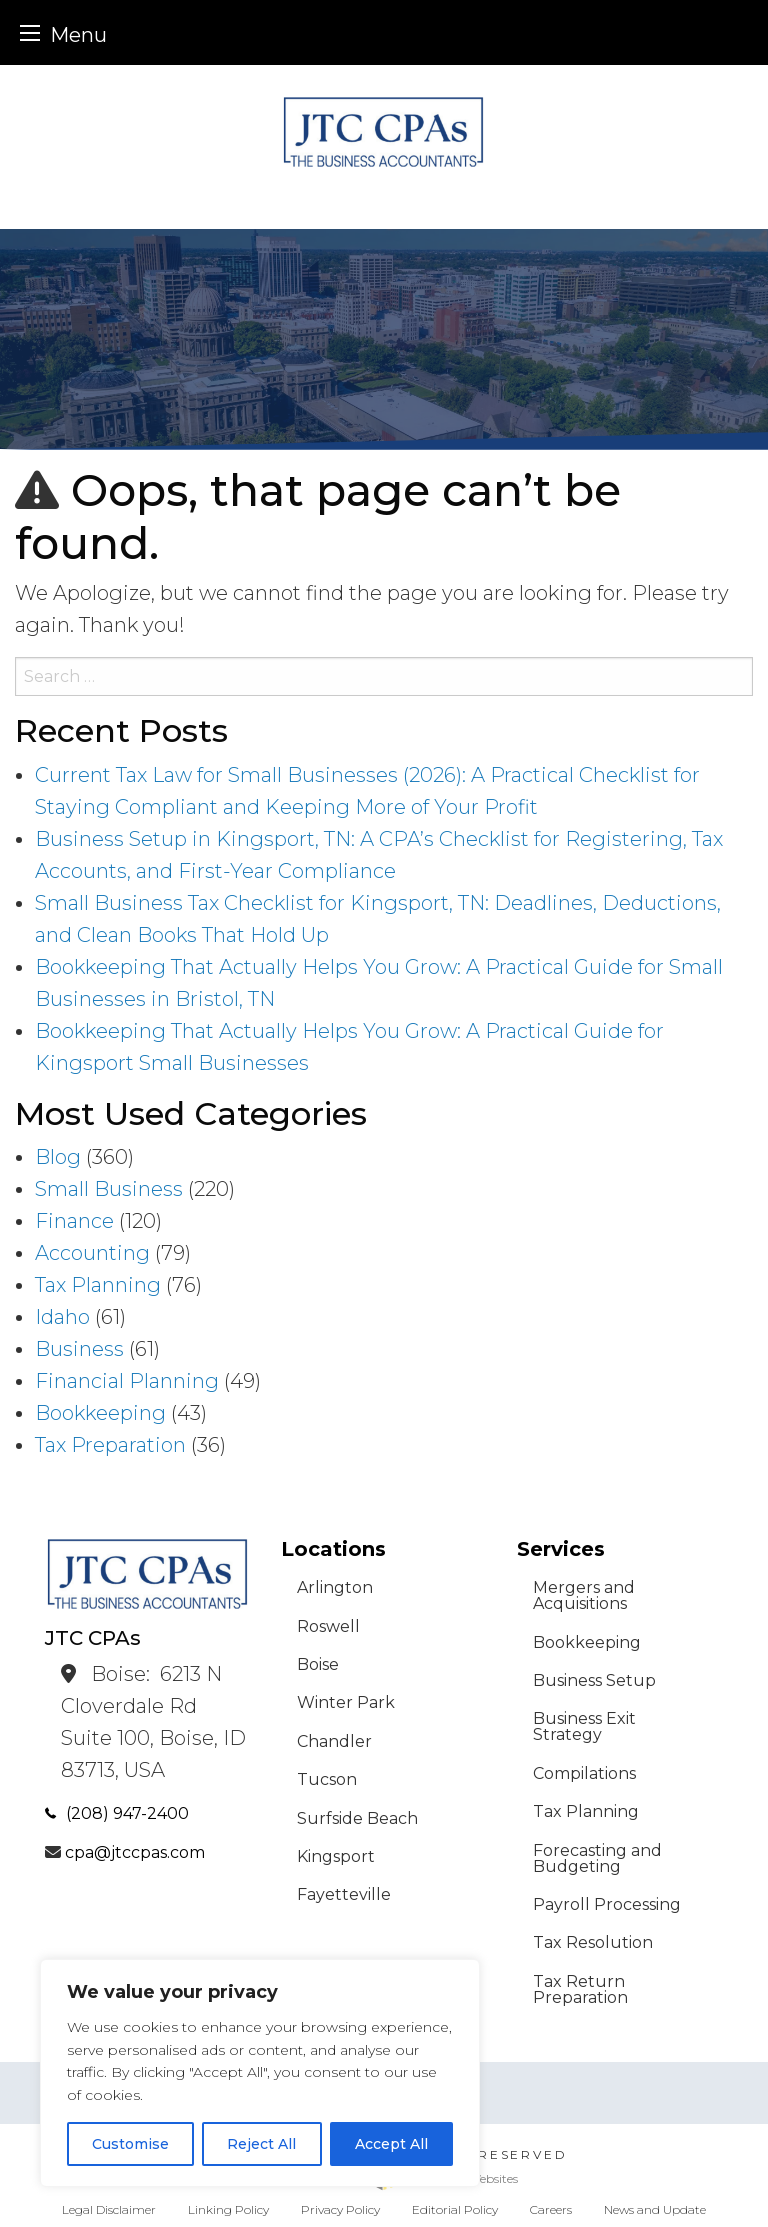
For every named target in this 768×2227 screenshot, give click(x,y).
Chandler (334, 1741)
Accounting (92, 1253)
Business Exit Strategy (584, 1726)
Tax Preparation (110, 1445)
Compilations (584, 1773)
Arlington (335, 1587)
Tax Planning (98, 1285)
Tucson (327, 1779)
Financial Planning (127, 1381)
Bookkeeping (100, 1413)
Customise (130, 2144)
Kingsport (336, 1856)
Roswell (328, 1626)
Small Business (109, 1189)
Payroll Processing (607, 1904)
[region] (260, 2073)
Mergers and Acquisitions (584, 1595)
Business (79, 1349)
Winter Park (346, 1702)
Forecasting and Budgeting (597, 1858)
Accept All (391, 2144)
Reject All (261, 2144)
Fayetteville (344, 1894)
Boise (318, 1664)
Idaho (62, 1317)
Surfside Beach (357, 1818)
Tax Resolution (593, 1942)
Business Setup (594, 1680)
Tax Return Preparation (580, 1989)
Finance (74, 1221)
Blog (58, 1157)
